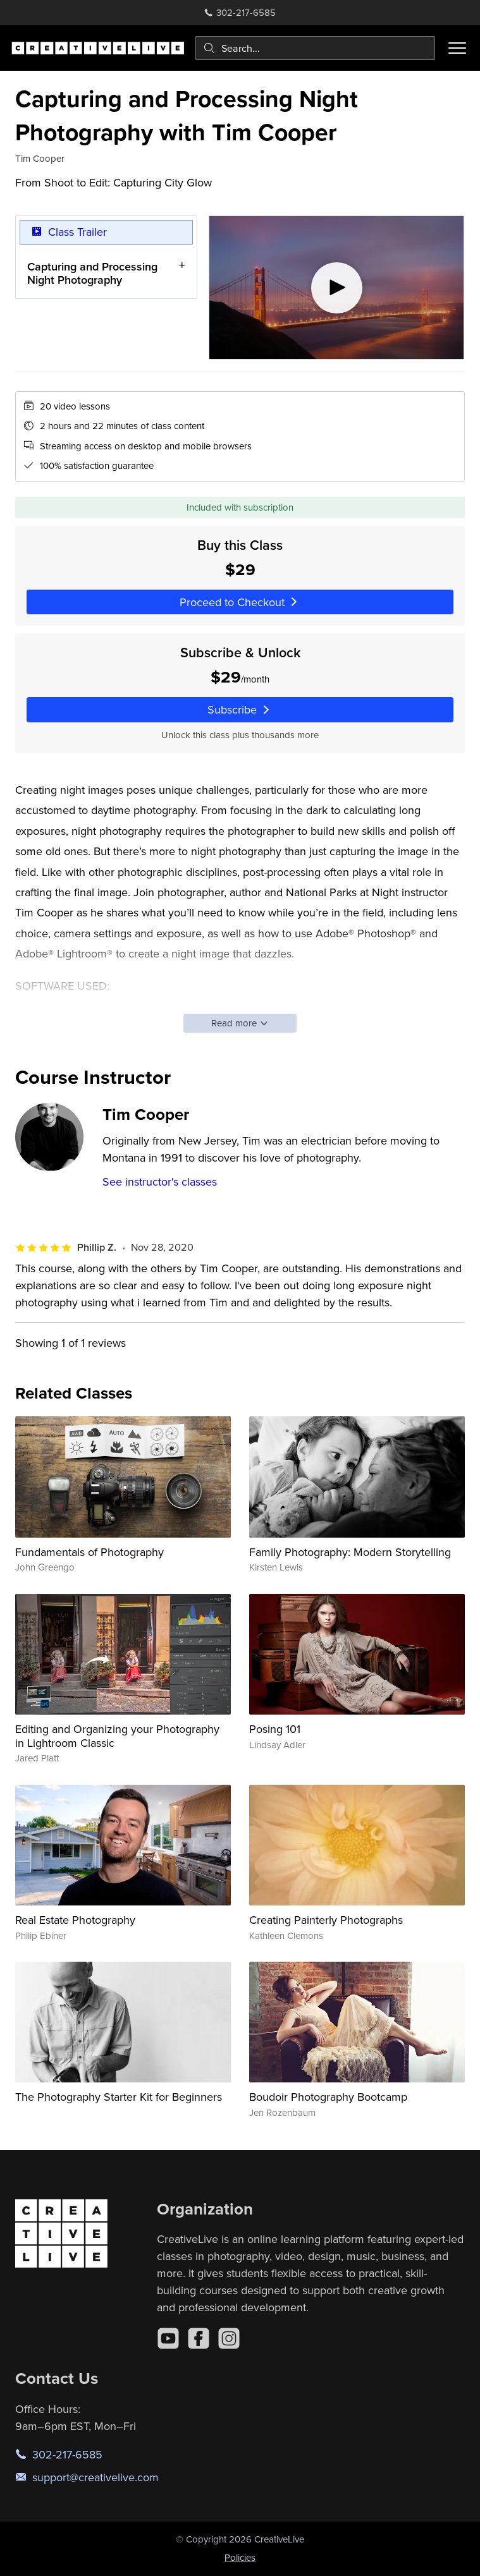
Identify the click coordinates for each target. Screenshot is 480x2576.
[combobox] (315, 48)
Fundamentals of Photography (89, 1552)
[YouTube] (168, 2338)
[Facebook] (198, 2338)
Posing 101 (274, 1729)
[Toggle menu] (457, 48)
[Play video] (336, 287)
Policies (240, 2557)
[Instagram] (229, 2338)
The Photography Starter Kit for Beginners (118, 2097)
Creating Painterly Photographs (326, 1920)
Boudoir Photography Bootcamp (328, 2097)
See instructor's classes (159, 1181)
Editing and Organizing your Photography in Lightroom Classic (117, 1736)
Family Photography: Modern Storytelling (350, 1552)
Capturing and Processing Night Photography (92, 273)
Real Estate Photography (75, 1920)
